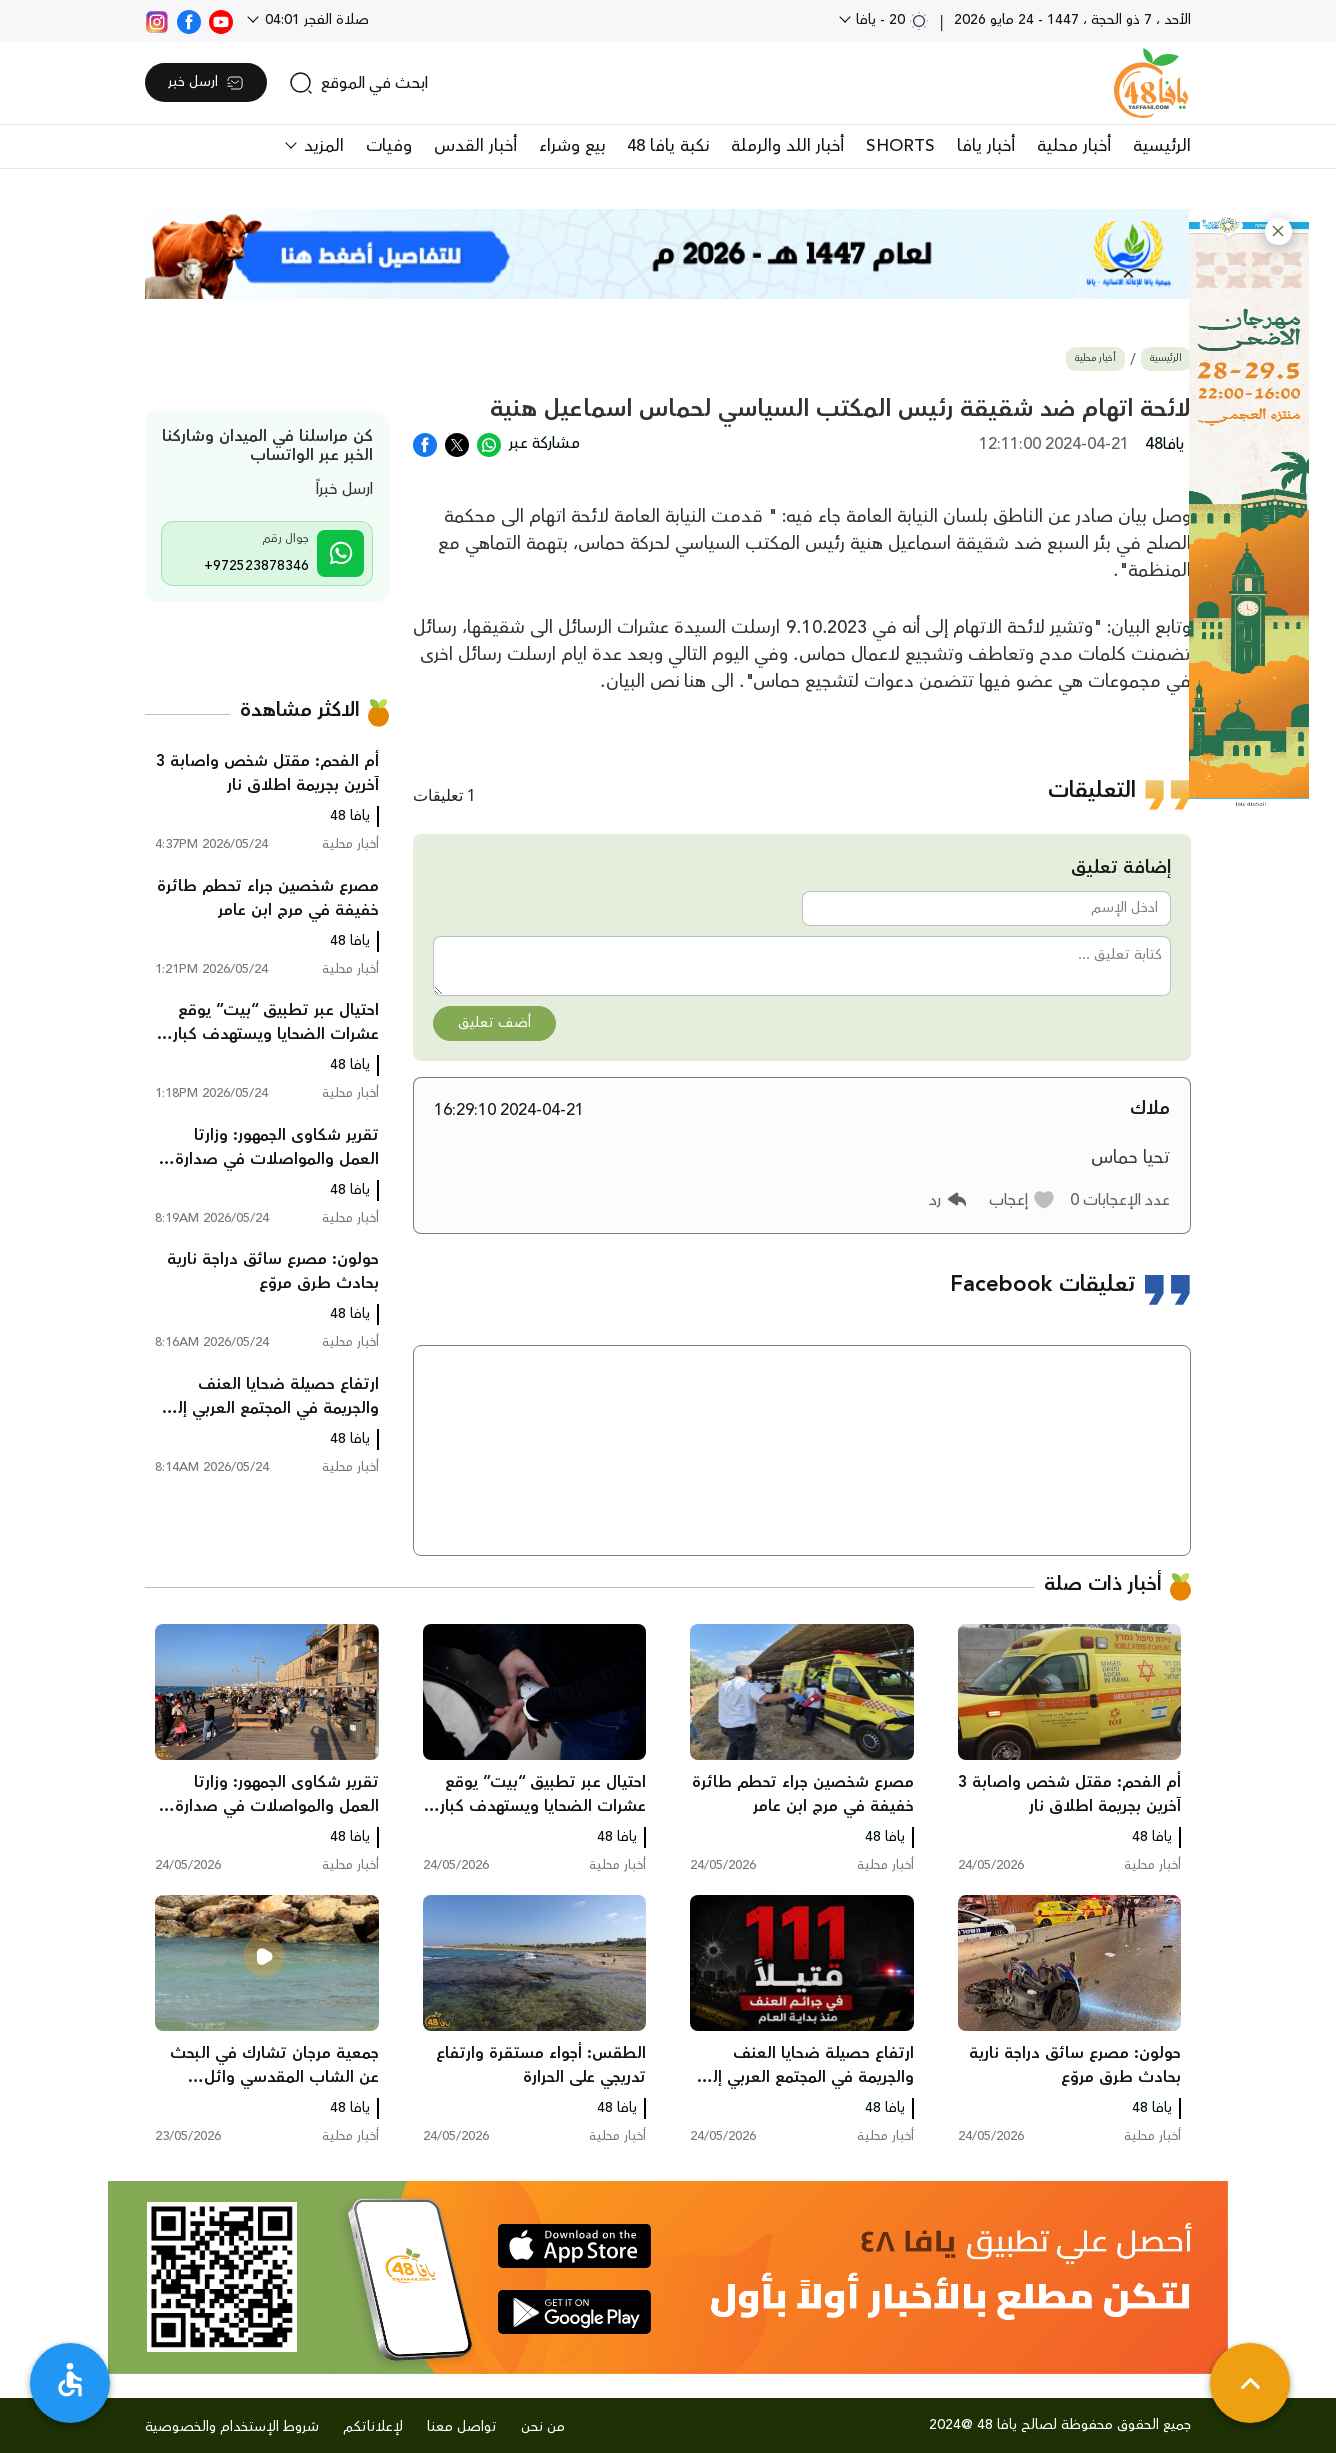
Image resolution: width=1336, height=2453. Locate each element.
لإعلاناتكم (373, 2427)
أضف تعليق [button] (494, 1023)
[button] (1278, 231)
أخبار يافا (986, 146)
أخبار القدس (475, 146)
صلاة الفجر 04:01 (315, 20)
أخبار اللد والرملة (787, 146)
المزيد (321, 146)
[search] (358, 83)
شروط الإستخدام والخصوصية (232, 2427)
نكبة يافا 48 (668, 146)
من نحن (543, 2427)
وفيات (389, 146)
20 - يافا (890, 20)
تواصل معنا (462, 2427)
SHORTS (900, 146)
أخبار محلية (1074, 146)
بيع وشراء (572, 146)
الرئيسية (1162, 146)
